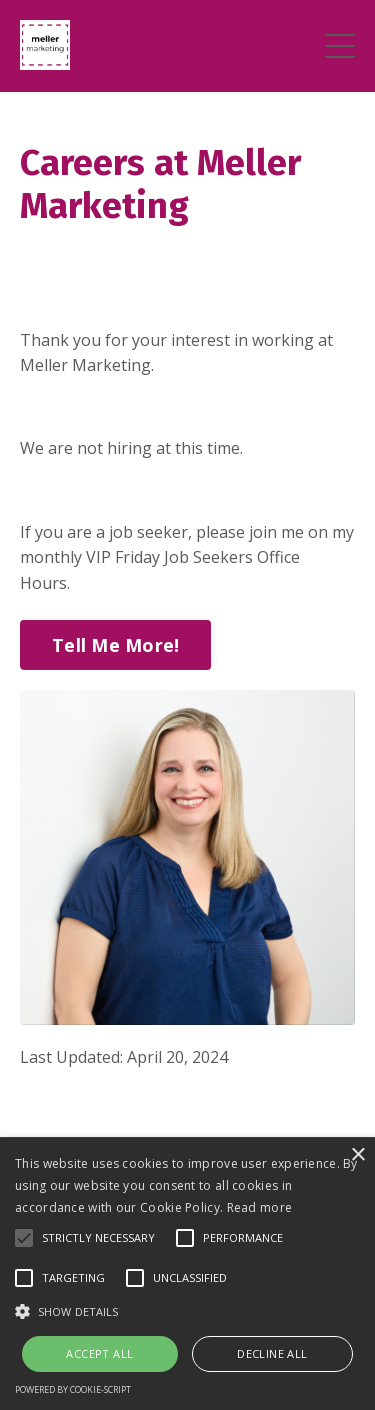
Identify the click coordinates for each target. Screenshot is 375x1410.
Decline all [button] (272, 1353)
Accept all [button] (99, 1353)
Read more (260, 1207)
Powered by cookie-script (73, 1389)
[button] (187, 1311)
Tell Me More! (115, 645)
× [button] (357, 1155)
